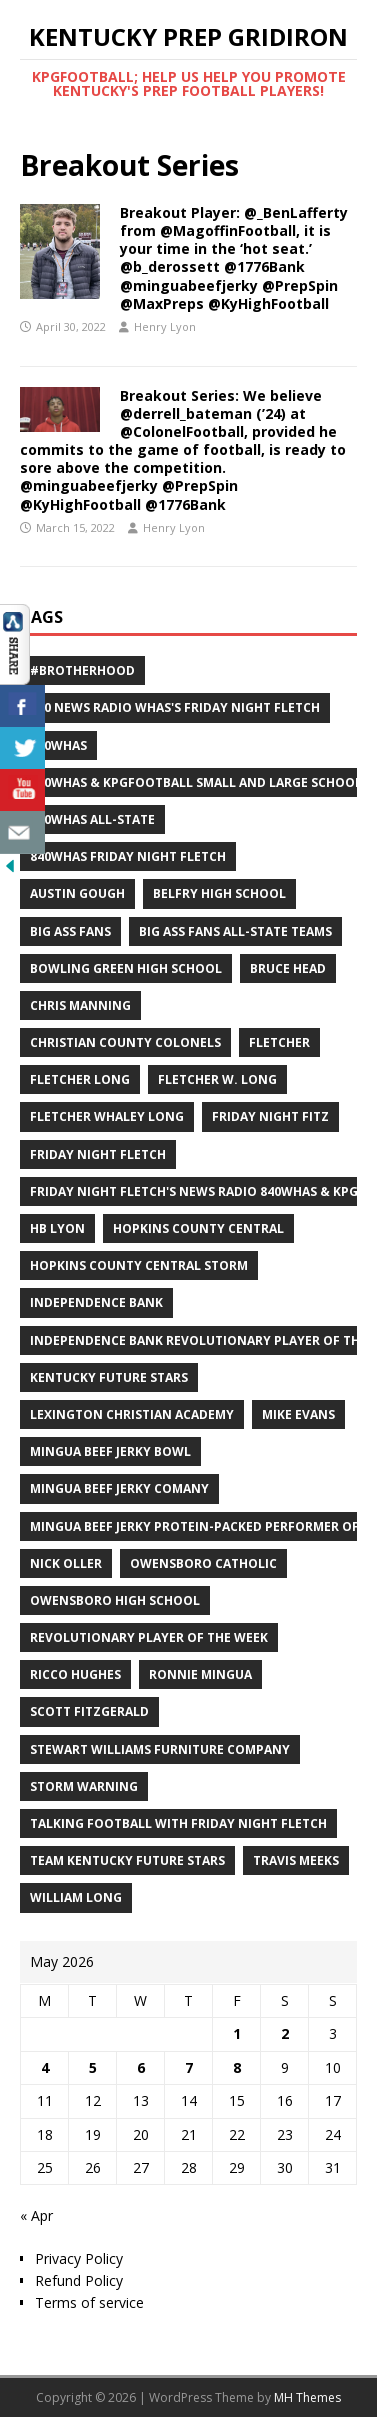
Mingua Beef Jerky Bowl (110, 1451)
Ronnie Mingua (200, 1674)
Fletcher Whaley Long (107, 1116)
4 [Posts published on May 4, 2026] (45, 2067)
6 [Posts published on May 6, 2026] (141, 2067)
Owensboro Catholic (203, 1563)
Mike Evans (298, 1414)
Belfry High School (219, 893)
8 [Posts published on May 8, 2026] (237, 2067)
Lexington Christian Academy (132, 1414)
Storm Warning (84, 1786)
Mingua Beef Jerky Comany (119, 1488)
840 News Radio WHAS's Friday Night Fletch (175, 707)
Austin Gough (77, 893)
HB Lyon (57, 1228)
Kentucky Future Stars (109, 1377)
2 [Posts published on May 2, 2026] (285, 2033)
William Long (76, 1897)
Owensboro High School (115, 1600)
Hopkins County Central (198, 1228)
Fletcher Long (80, 1079)
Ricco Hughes (75, 1674)
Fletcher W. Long (217, 1079)
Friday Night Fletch (98, 1154)
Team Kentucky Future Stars (127, 1860)
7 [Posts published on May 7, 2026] (189, 2067)
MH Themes (307, 2397)
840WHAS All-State (92, 819)
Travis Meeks (296, 1860)
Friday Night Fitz (270, 1116)
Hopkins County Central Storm (139, 1265)
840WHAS (58, 745)
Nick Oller (66, 1563)
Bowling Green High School (126, 968)
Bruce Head (288, 968)
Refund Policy (79, 2280)
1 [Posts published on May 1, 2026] (237, 2033)
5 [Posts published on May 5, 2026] (93, 2067)
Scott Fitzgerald (89, 1711)
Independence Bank (96, 1302)
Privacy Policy (79, 2258)
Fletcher (279, 1042)
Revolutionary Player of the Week (149, 1637)
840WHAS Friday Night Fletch (128, 856)
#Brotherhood (82, 670)
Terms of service (89, 2302)
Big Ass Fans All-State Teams (235, 931)
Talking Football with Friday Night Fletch (178, 1823)
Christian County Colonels (125, 1042)
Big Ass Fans (70, 931)
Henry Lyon (165, 326)
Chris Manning (80, 1005)
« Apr (36, 2215)
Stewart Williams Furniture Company (160, 1749)
